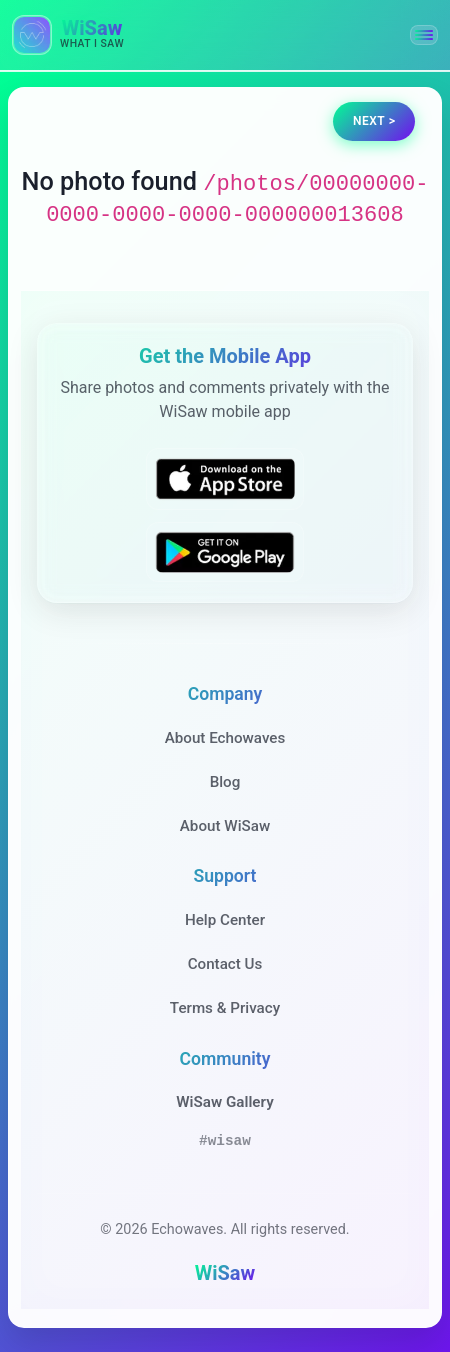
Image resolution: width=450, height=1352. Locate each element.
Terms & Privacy (225, 1008)
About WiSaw (225, 826)
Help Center (225, 920)
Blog (225, 782)
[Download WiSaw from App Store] (225, 479)
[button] (424, 35)
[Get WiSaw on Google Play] (225, 552)
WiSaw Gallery (224, 1102)
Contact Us (225, 964)
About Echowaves (225, 738)
